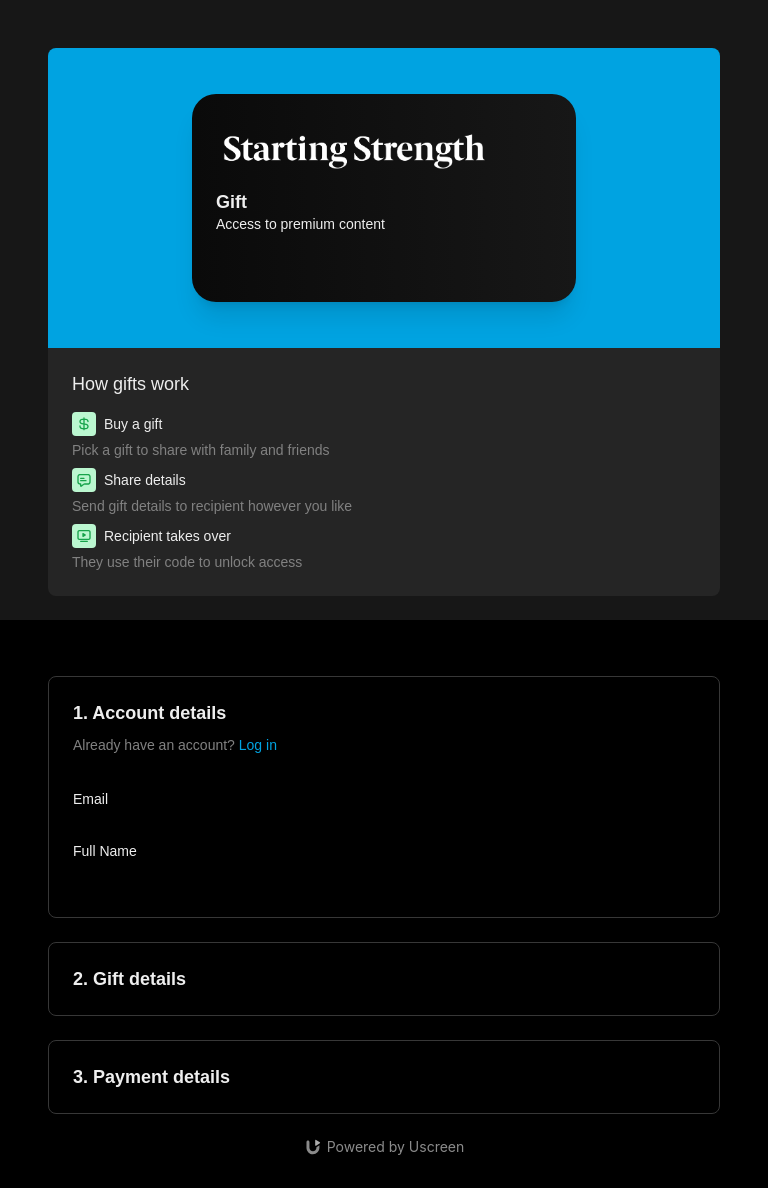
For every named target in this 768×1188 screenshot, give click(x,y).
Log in (258, 745)
